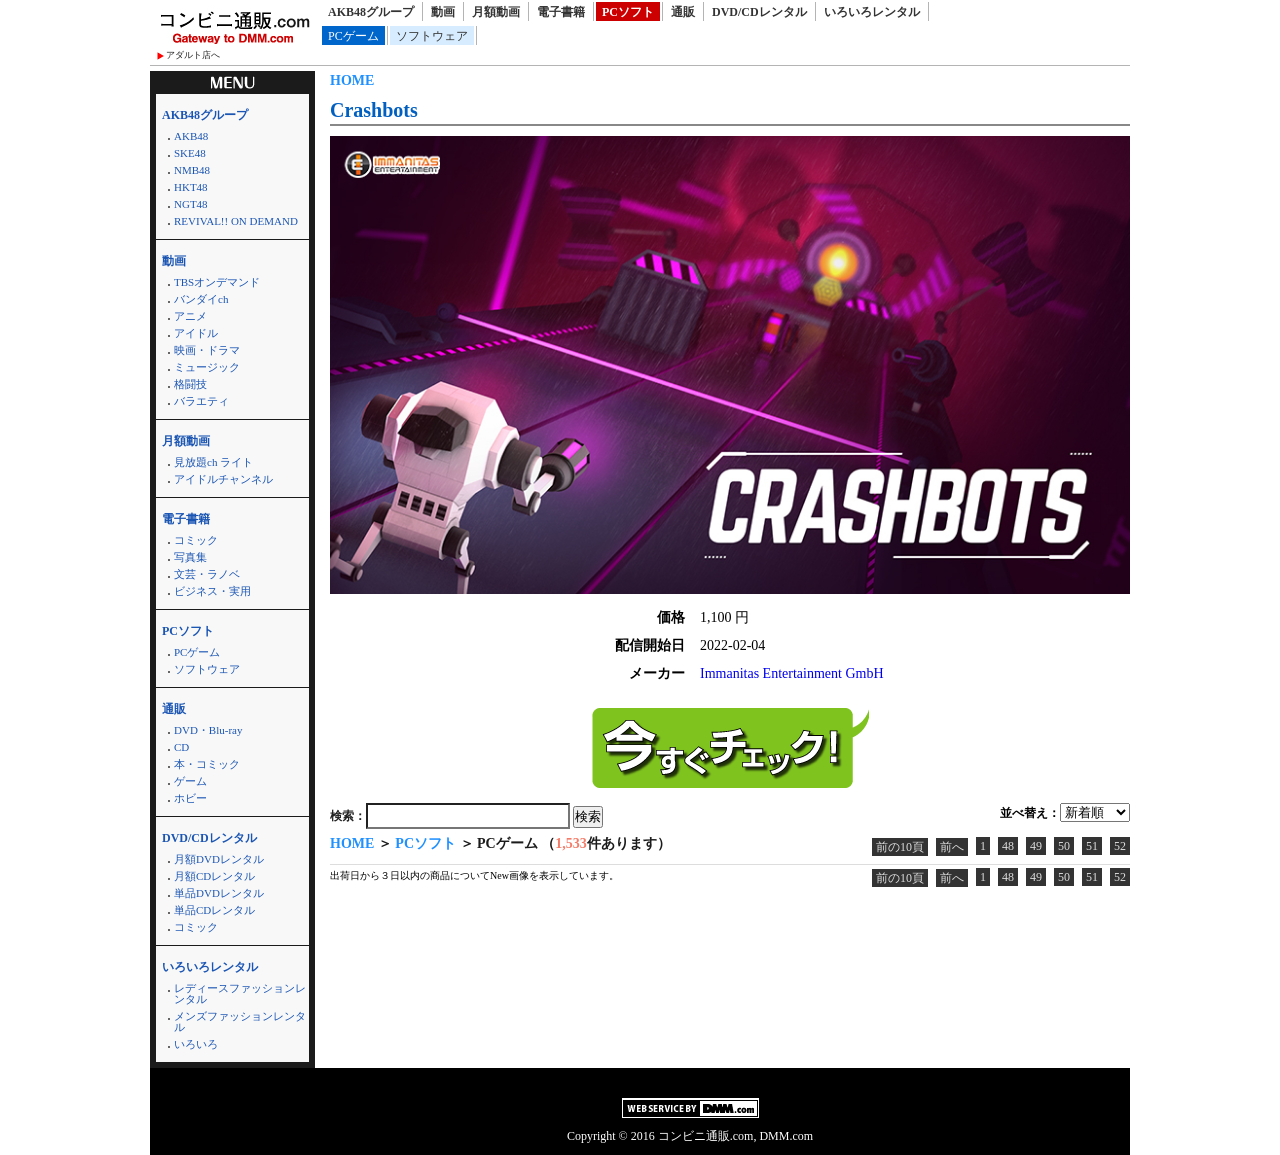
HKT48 (191, 187)
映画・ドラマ (207, 350)
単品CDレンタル (214, 910)
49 (1036, 846)
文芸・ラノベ (207, 574)
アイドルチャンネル (223, 479)
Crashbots (374, 110)
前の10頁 (900, 847)
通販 (683, 12)
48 (1008, 846)
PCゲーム (353, 36)
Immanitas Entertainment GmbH (792, 673)
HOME (352, 80)
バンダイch (201, 299)
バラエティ (201, 401)
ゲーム (190, 781)
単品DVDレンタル (219, 893)
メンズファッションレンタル (240, 1021)
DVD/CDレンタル (759, 12)
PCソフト (628, 12)
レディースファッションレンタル (240, 993)
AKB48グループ (371, 12)
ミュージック (207, 367)
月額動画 (496, 12)
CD (181, 747)
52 (1120, 846)
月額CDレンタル (214, 876)
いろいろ (196, 1044)
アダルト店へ (193, 55)
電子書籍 (561, 12)
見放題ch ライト (213, 462)
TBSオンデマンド (217, 282)
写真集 (190, 557)
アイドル (196, 333)
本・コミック (207, 764)
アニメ (190, 316)
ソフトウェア (432, 36)
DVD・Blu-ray (208, 730)
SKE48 (190, 153)
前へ (952, 847)
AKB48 (191, 136)
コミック (196, 540)
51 (1092, 846)
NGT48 (191, 204)
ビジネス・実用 (212, 591)
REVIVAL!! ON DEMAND (236, 221)
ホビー (190, 798)
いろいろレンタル (872, 12)
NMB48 (192, 170)
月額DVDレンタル (219, 859)
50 (1064, 846)
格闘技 (190, 384)
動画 (443, 12)
